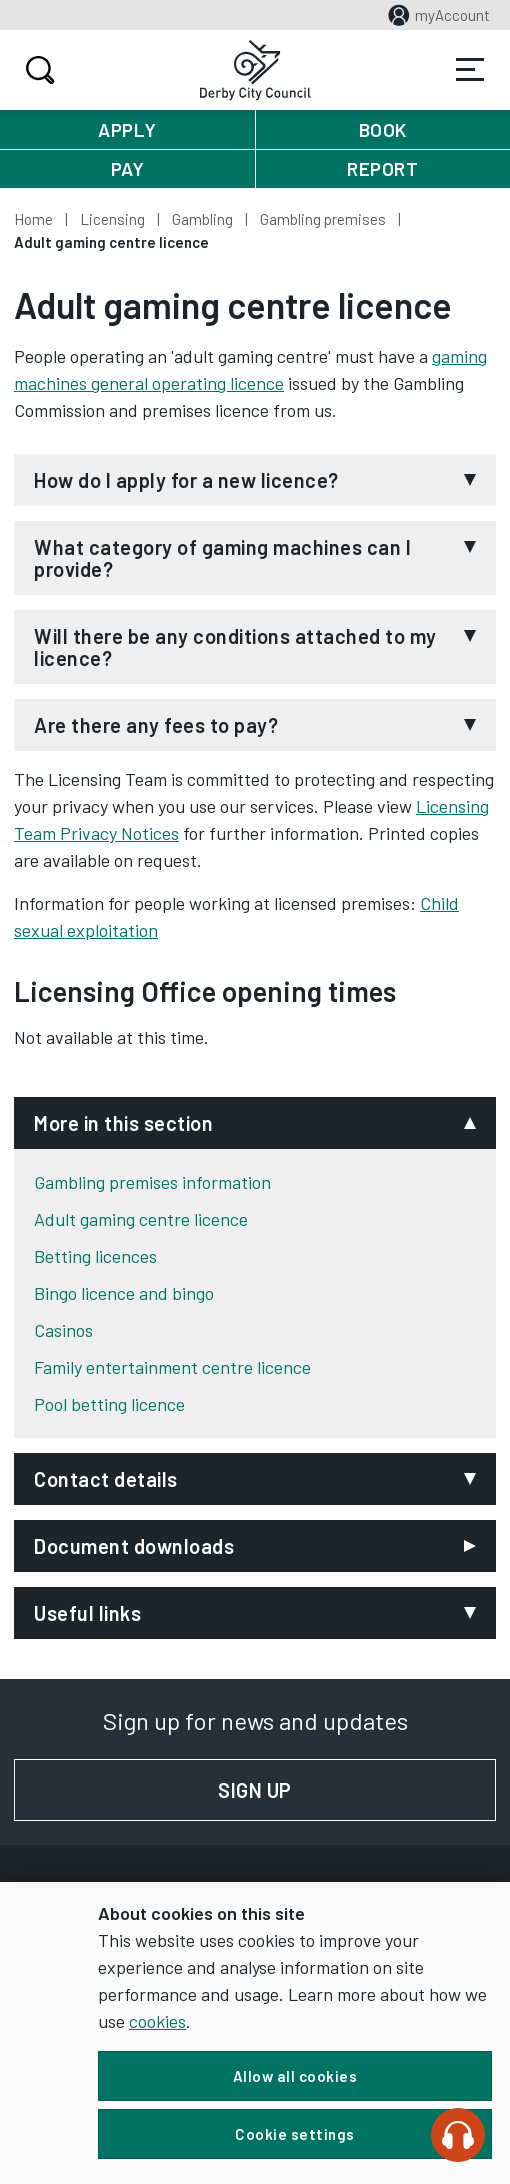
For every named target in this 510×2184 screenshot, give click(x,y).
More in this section (123, 1123)
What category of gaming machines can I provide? (222, 558)
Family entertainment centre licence (172, 1367)
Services (470, 70)
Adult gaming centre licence (141, 1219)
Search (37, 70)
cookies (157, 2021)
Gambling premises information (152, 1182)
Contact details (106, 1479)
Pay (128, 168)
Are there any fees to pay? (156, 725)
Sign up (357, 1790)
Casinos (63, 1330)
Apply (127, 129)
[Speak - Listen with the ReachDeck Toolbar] (458, 2135)
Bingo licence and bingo (124, 1293)
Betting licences (95, 1256)
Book (383, 129)
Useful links (87, 1613)
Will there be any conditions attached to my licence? (235, 647)
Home (33, 219)
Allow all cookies (295, 2076)
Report (382, 168)
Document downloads (134, 1546)
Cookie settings (295, 2134)
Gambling (202, 219)
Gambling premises (323, 219)
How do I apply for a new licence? (186, 480)
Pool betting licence (109, 1404)
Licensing (112, 219)
